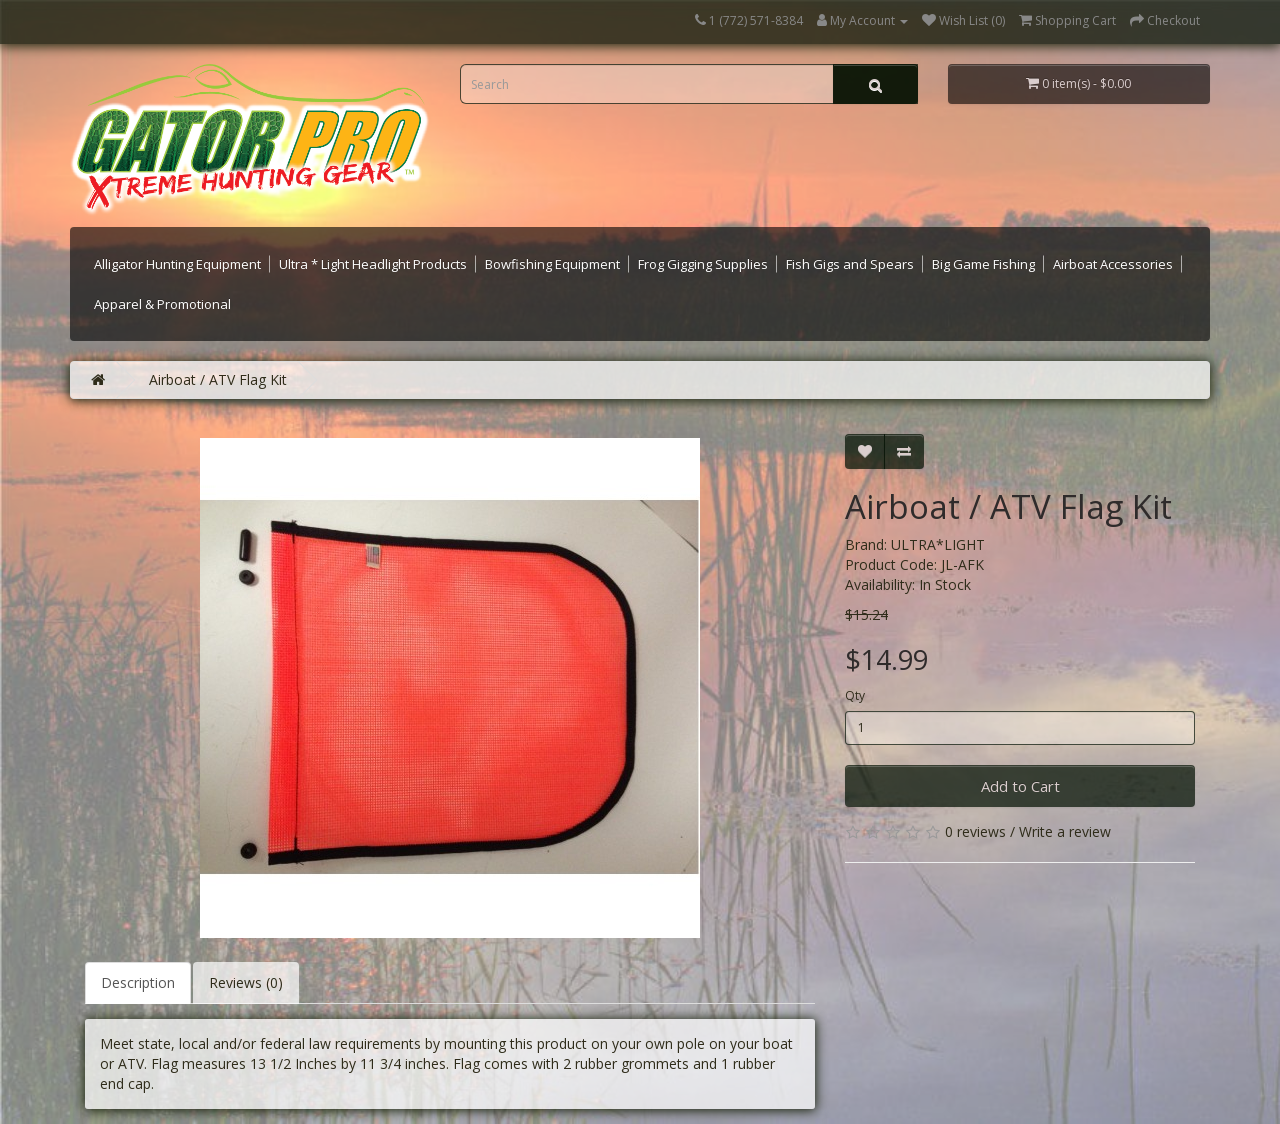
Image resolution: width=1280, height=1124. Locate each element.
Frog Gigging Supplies (703, 264)
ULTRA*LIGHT (938, 544)
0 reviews (975, 831)
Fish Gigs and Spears (850, 264)
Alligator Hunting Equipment (177, 264)
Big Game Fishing (983, 264)
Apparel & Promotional (162, 304)
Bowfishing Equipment (552, 264)
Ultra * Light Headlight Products (373, 264)
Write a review (1065, 831)
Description (138, 982)
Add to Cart (1020, 786)
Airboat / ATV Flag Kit (218, 379)
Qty (855, 695)
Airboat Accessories (1113, 264)
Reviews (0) (246, 982)
